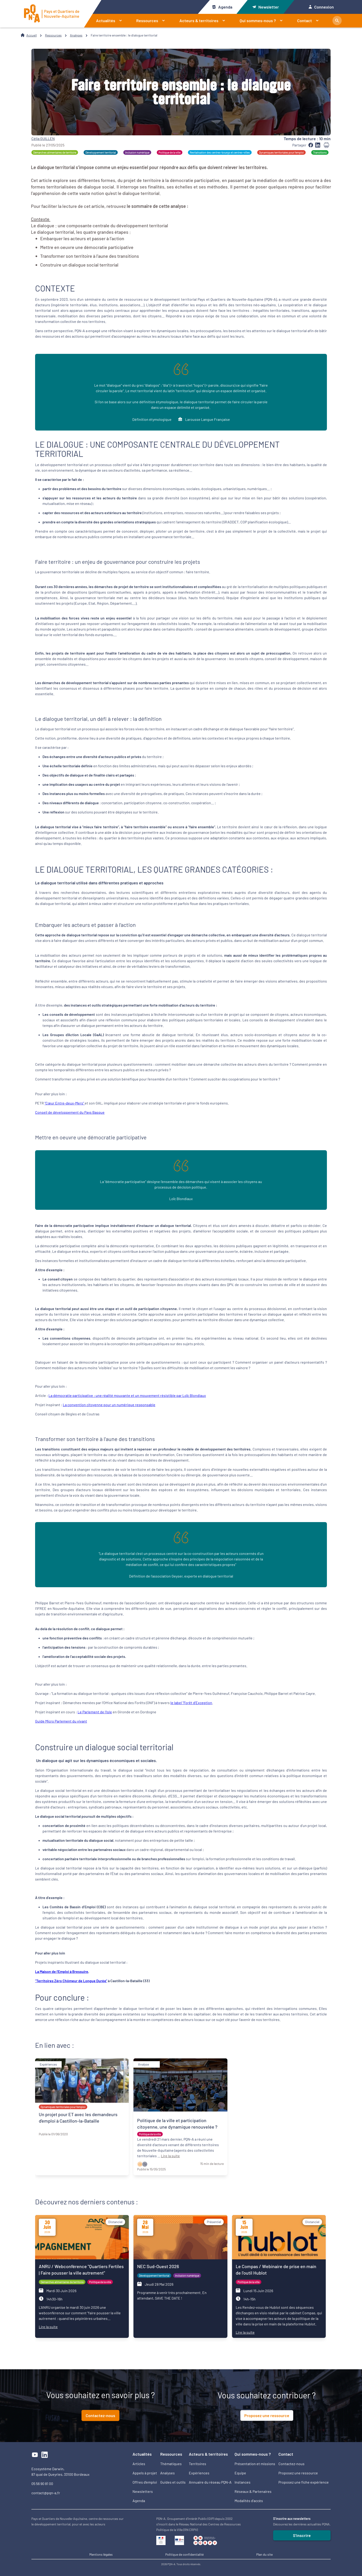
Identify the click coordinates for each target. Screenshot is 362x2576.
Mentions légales (101, 2554)
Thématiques (171, 2463)
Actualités (111, 20)
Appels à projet (145, 2473)
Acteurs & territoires (204, 20)
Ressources (152, 20)
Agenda (222, 6)
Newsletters (143, 2491)
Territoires (197, 2463)
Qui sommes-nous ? (263, 20)
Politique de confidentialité (184, 2554)
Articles (139, 2463)
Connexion (321, 6)
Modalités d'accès (249, 2500)
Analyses (76, 35)
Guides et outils (173, 2482)
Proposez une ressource (266, 2415)
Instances (242, 2482)
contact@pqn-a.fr (45, 2493)
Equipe (240, 2473)
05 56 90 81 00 (42, 2483)
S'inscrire (302, 2535)
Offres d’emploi (145, 2482)
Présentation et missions (255, 2463)
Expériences (199, 2473)
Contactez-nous (100, 2415)
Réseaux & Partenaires (253, 2491)
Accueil (31, 35)
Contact (310, 20)
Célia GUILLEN (43, 138)
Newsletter (265, 6)
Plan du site (264, 2554)
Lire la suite (170, 2156)
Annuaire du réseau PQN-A (210, 2482)
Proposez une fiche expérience (303, 2482)
